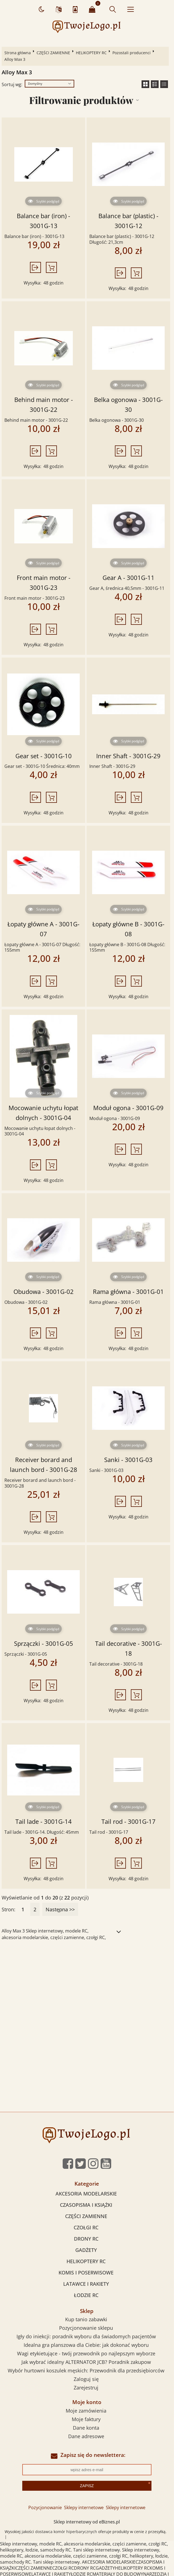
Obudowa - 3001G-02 (43, 1291)
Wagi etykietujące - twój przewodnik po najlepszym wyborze (86, 2353)
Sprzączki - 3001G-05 (43, 1643)
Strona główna (17, 52)
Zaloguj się (86, 2379)
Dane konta (86, 2427)
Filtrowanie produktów (81, 100)
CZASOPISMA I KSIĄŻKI (86, 2205)
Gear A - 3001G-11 (128, 577)
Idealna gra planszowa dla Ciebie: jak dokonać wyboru (86, 2345)
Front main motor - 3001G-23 (43, 582)
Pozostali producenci (131, 52)
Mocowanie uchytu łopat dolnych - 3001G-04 (43, 1113)
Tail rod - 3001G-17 (128, 1821)
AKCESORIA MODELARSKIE (86, 2193)
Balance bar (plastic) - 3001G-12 (128, 221)
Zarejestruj (86, 2387)
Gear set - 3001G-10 (43, 756)
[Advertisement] (87, 1987)
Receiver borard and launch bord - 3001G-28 (43, 1464)
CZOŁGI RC (86, 2227)
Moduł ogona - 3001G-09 (128, 1108)
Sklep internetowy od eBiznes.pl (87, 2522)
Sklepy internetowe (84, 2507)
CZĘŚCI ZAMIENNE (53, 52)
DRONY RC (86, 2238)
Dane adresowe (86, 2436)
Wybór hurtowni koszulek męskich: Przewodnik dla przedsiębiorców (86, 2370)
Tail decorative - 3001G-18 (128, 1648)
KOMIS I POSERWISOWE (86, 2272)
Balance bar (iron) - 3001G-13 (43, 221)
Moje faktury (86, 2419)
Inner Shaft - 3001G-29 (128, 756)
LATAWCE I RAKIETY (86, 2284)
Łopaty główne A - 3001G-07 (43, 929)
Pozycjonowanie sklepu (86, 2328)
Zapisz (87, 2486)
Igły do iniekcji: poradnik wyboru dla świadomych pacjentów (86, 2336)
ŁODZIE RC (86, 2295)
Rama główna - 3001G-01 (128, 1291)
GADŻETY (86, 2250)
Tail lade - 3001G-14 (43, 1821)
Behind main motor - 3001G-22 (43, 404)
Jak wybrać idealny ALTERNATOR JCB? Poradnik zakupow (86, 2362)
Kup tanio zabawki (86, 2319)
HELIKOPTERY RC (91, 52)
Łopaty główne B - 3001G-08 (128, 929)
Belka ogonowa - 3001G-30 (128, 404)
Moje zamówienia (86, 2410)
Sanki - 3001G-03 (128, 1459)
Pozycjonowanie (45, 2507)
